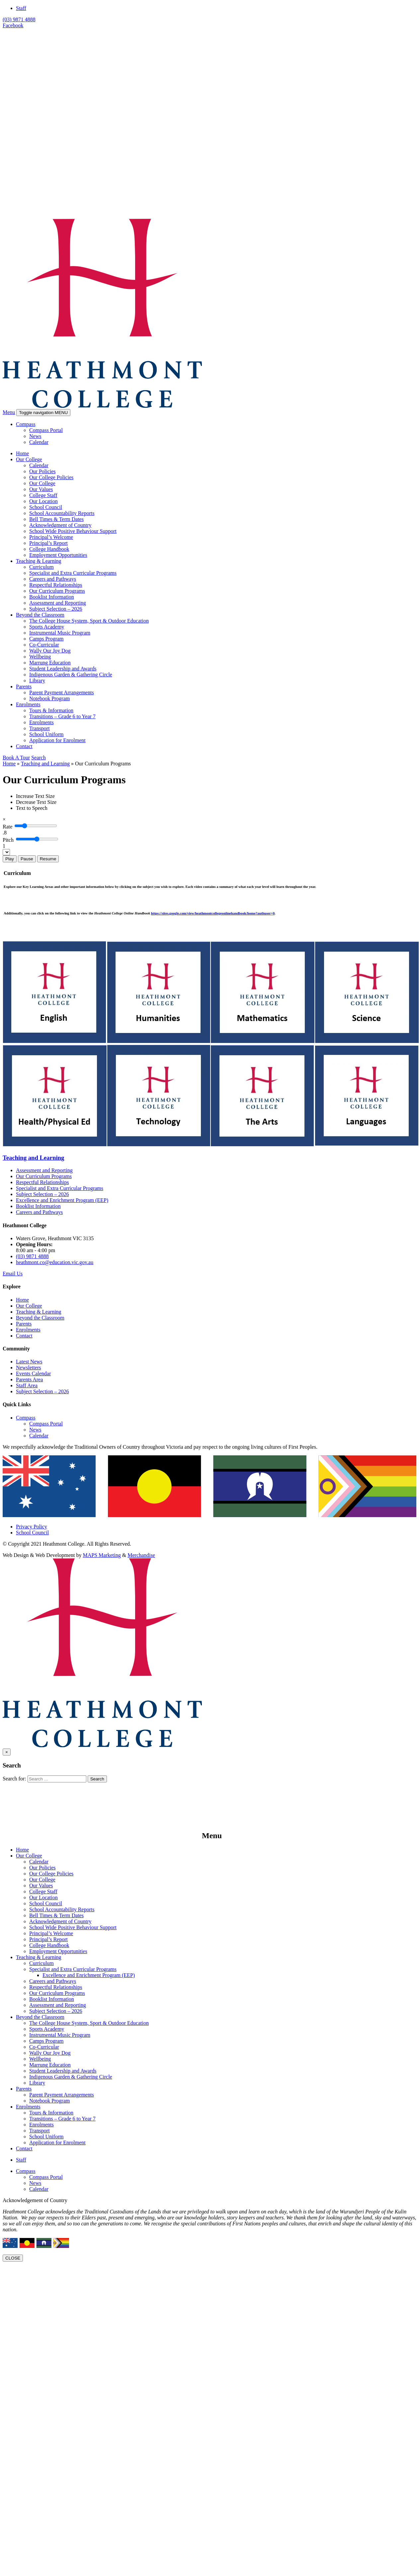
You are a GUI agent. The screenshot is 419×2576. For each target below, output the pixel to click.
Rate (7, 826)
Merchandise (141, 1555)
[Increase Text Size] (35, 796)
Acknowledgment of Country (60, 525)
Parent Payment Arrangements (61, 692)
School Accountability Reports (61, 513)
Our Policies (42, 471)
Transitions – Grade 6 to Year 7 (62, 716)
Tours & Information (51, 710)
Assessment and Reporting (57, 603)
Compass (26, 424)
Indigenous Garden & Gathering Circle (70, 674)
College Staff (43, 495)
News (35, 436)
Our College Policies (51, 477)
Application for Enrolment (57, 740)
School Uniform (46, 734)
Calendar (38, 442)
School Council (45, 507)
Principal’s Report (48, 543)
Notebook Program (49, 698)
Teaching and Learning (45, 763)
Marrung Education (50, 662)
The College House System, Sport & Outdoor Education (89, 621)
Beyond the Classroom (40, 615)
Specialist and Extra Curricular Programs (73, 573)
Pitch (8, 840)
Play (9, 858)
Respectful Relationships (55, 585)
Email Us (13, 1273)
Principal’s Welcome (51, 537)
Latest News (29, 1361)
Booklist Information (51, 597)
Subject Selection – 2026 (55, 609)
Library (37, 680)
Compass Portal (46, 430)
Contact (24, 746)
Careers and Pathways (52, 579)
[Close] (4, 819)
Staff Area (27, 1385)
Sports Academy (46, 627)
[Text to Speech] (31, 808)
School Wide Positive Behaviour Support (73, 531)
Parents (24, 686)
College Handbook (49, 549)
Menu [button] (9, 412)
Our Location (43, 501)
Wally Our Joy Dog (49, 650)
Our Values (41, 489)
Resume (48, 858)
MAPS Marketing (102, 1555)
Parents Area (29, 1379)
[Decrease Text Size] (36, 802)
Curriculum (41, 567)
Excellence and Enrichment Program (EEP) (62, 1200)
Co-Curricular (44, 644)
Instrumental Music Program (59, 633)
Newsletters (28, 1367)
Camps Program (46, 639)
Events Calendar (33, 1373)
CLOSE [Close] (12, 2258)
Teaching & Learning (38, 561)
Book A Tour (16, 757)
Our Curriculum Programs (57, 591)
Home (22, 453)
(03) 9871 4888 (19, 19)
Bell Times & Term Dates (56, 519)
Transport (39, 728)
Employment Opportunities (58, 555)
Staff (21, 8)
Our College (29, 459)
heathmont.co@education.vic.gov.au (54, 1262)
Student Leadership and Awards (62, 668)
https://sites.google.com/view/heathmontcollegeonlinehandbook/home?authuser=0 (213, 913)
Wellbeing (40, 656)
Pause (27, 858)
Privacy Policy (31, 1526)
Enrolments (28, 704)
